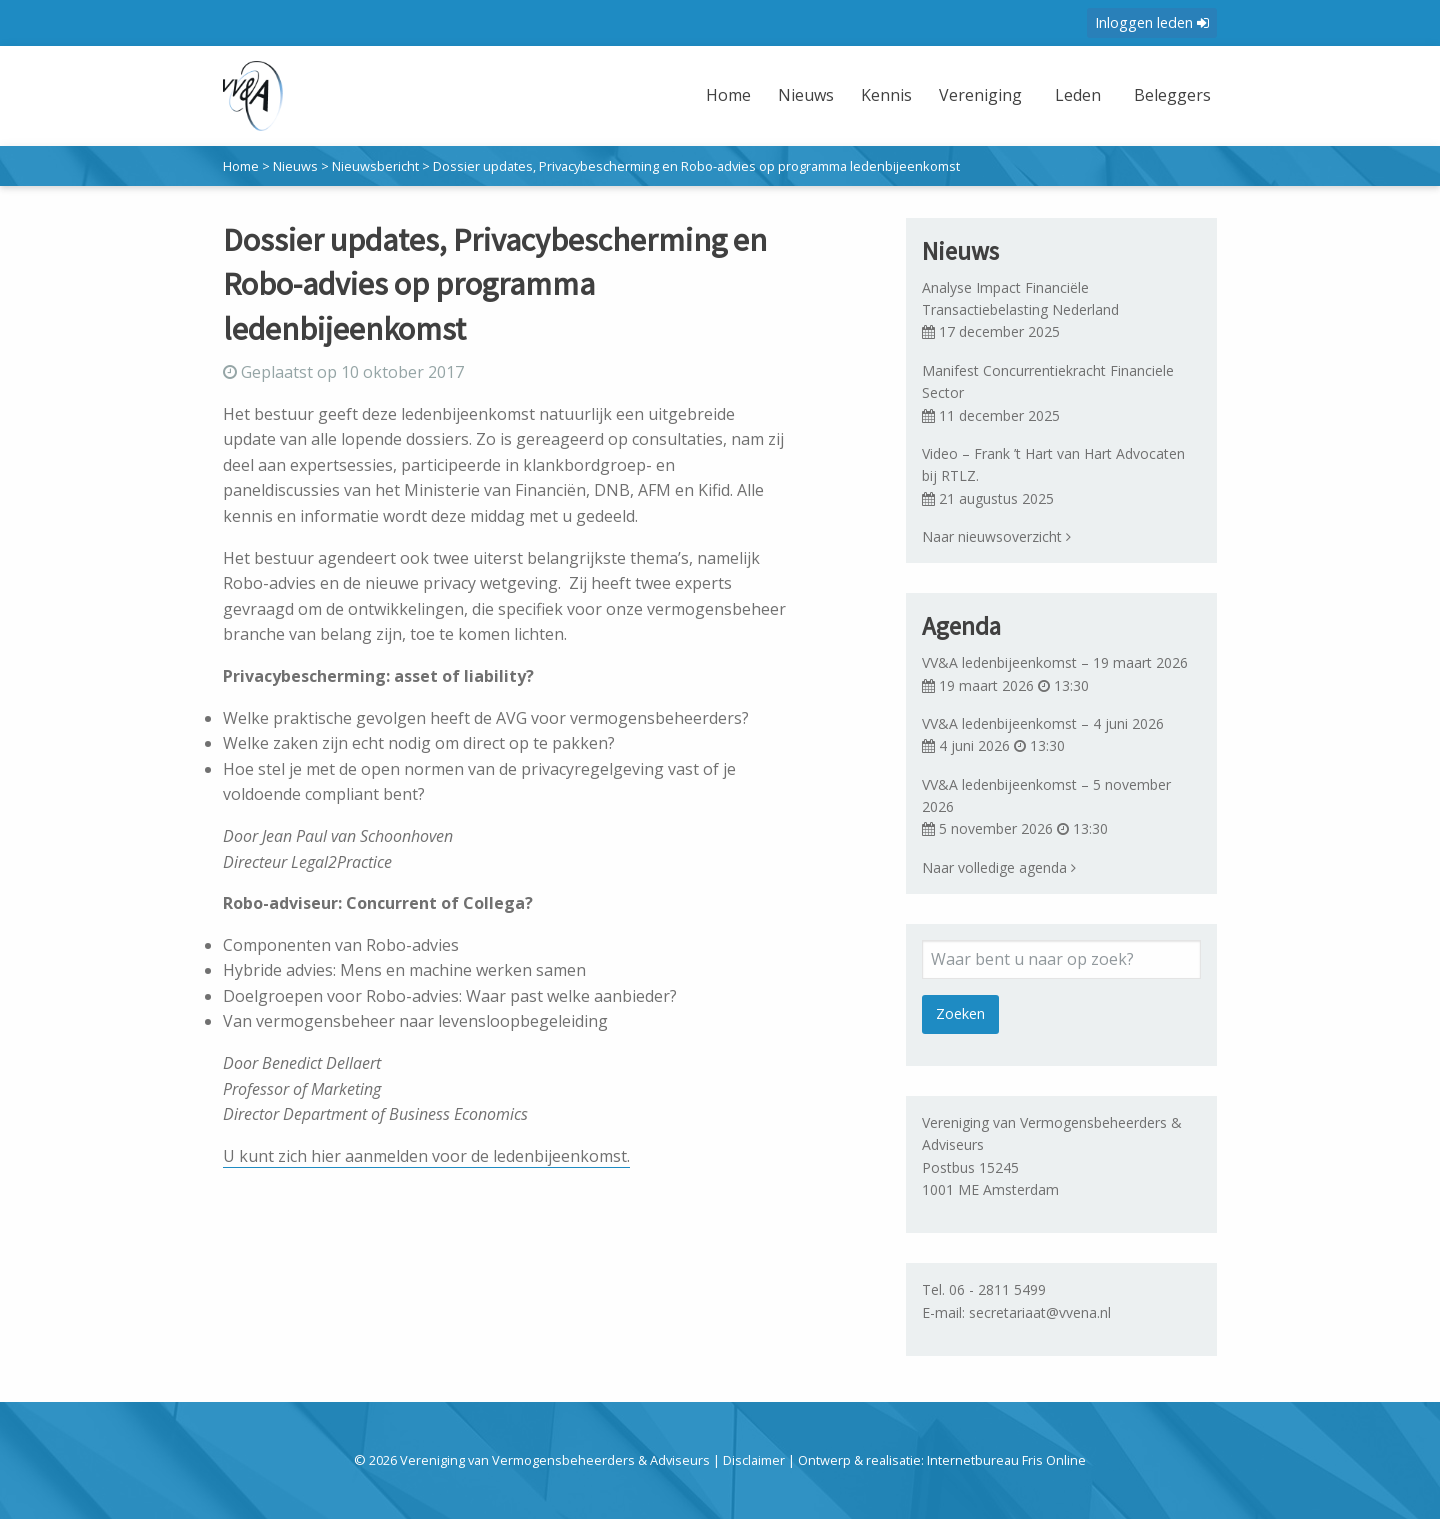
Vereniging (973, 95)
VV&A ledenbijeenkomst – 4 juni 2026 (1043, 723)
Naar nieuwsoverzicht (996, 536)
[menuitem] (723, 107)
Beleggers (1169, 95)
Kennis (878, 95)
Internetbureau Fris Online (1006, 1460)
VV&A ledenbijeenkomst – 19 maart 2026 (1055, 662)
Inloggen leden (1152, 22)
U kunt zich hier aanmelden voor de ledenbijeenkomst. (426, 1156)
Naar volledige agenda (999, 867)
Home (720, 95)
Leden (1073, 95)
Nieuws (798, 95)
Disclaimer (754, 1460)
